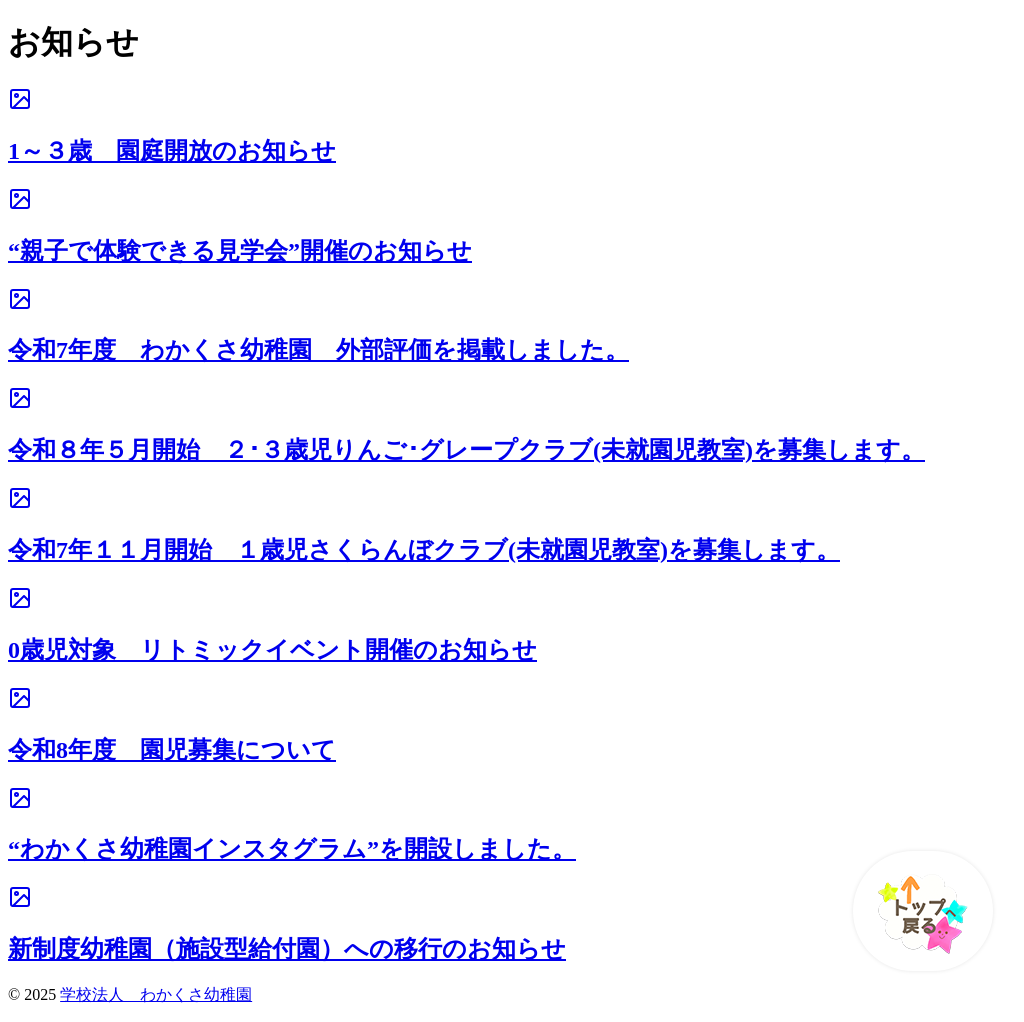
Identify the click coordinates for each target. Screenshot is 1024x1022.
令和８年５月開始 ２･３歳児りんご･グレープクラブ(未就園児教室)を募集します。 (466, 450)
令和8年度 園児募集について (172, 750)
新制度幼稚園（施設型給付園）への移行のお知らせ (287, 949)
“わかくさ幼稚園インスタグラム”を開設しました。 (292, 849)
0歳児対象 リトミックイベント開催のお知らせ (272, 650)
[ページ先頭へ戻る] (913, 911)
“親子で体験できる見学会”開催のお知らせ (240, 251)
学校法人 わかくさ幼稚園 (156, 994)
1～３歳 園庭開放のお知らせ (172, 151)
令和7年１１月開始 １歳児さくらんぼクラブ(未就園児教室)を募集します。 (424, 550)
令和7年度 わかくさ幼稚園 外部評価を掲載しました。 (318, 350)
